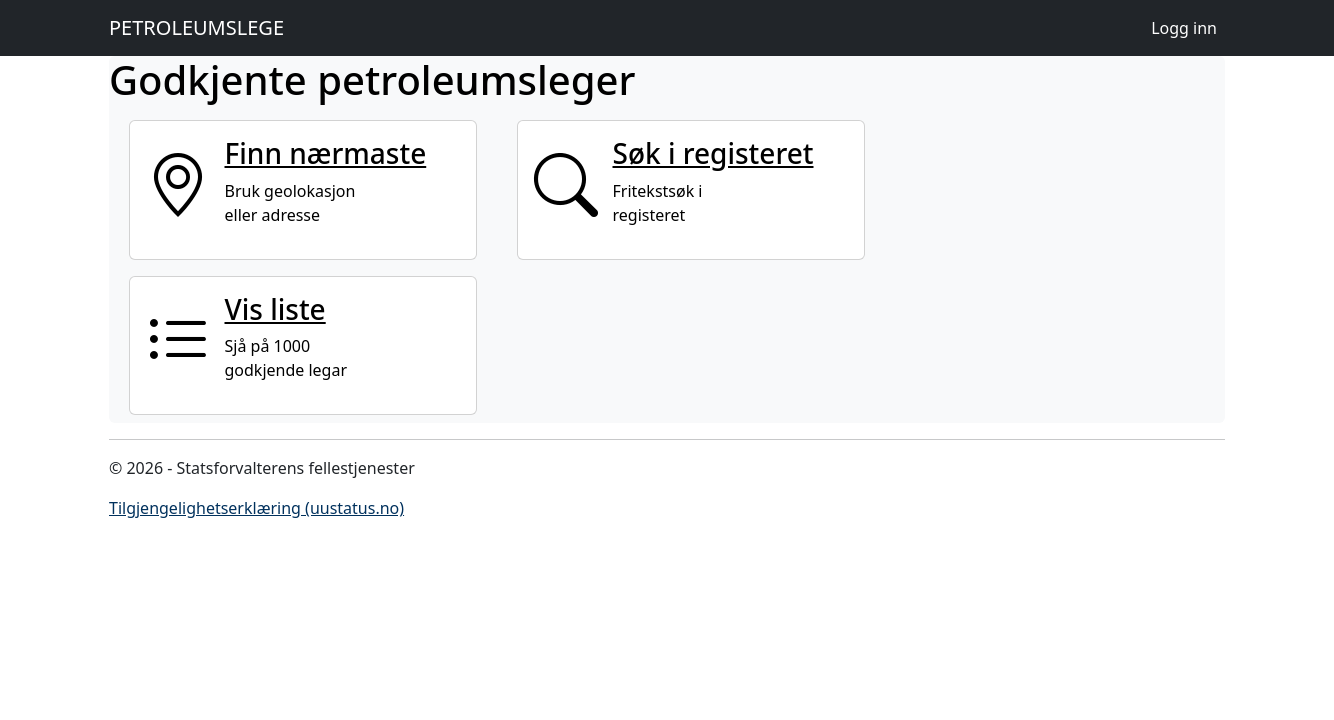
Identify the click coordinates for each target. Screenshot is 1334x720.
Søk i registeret (713, 153)
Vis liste (275, 309)
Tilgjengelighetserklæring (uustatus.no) (256, 508)
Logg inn (1184, 28)
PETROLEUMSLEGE (196, 27)
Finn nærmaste (326, 153)
